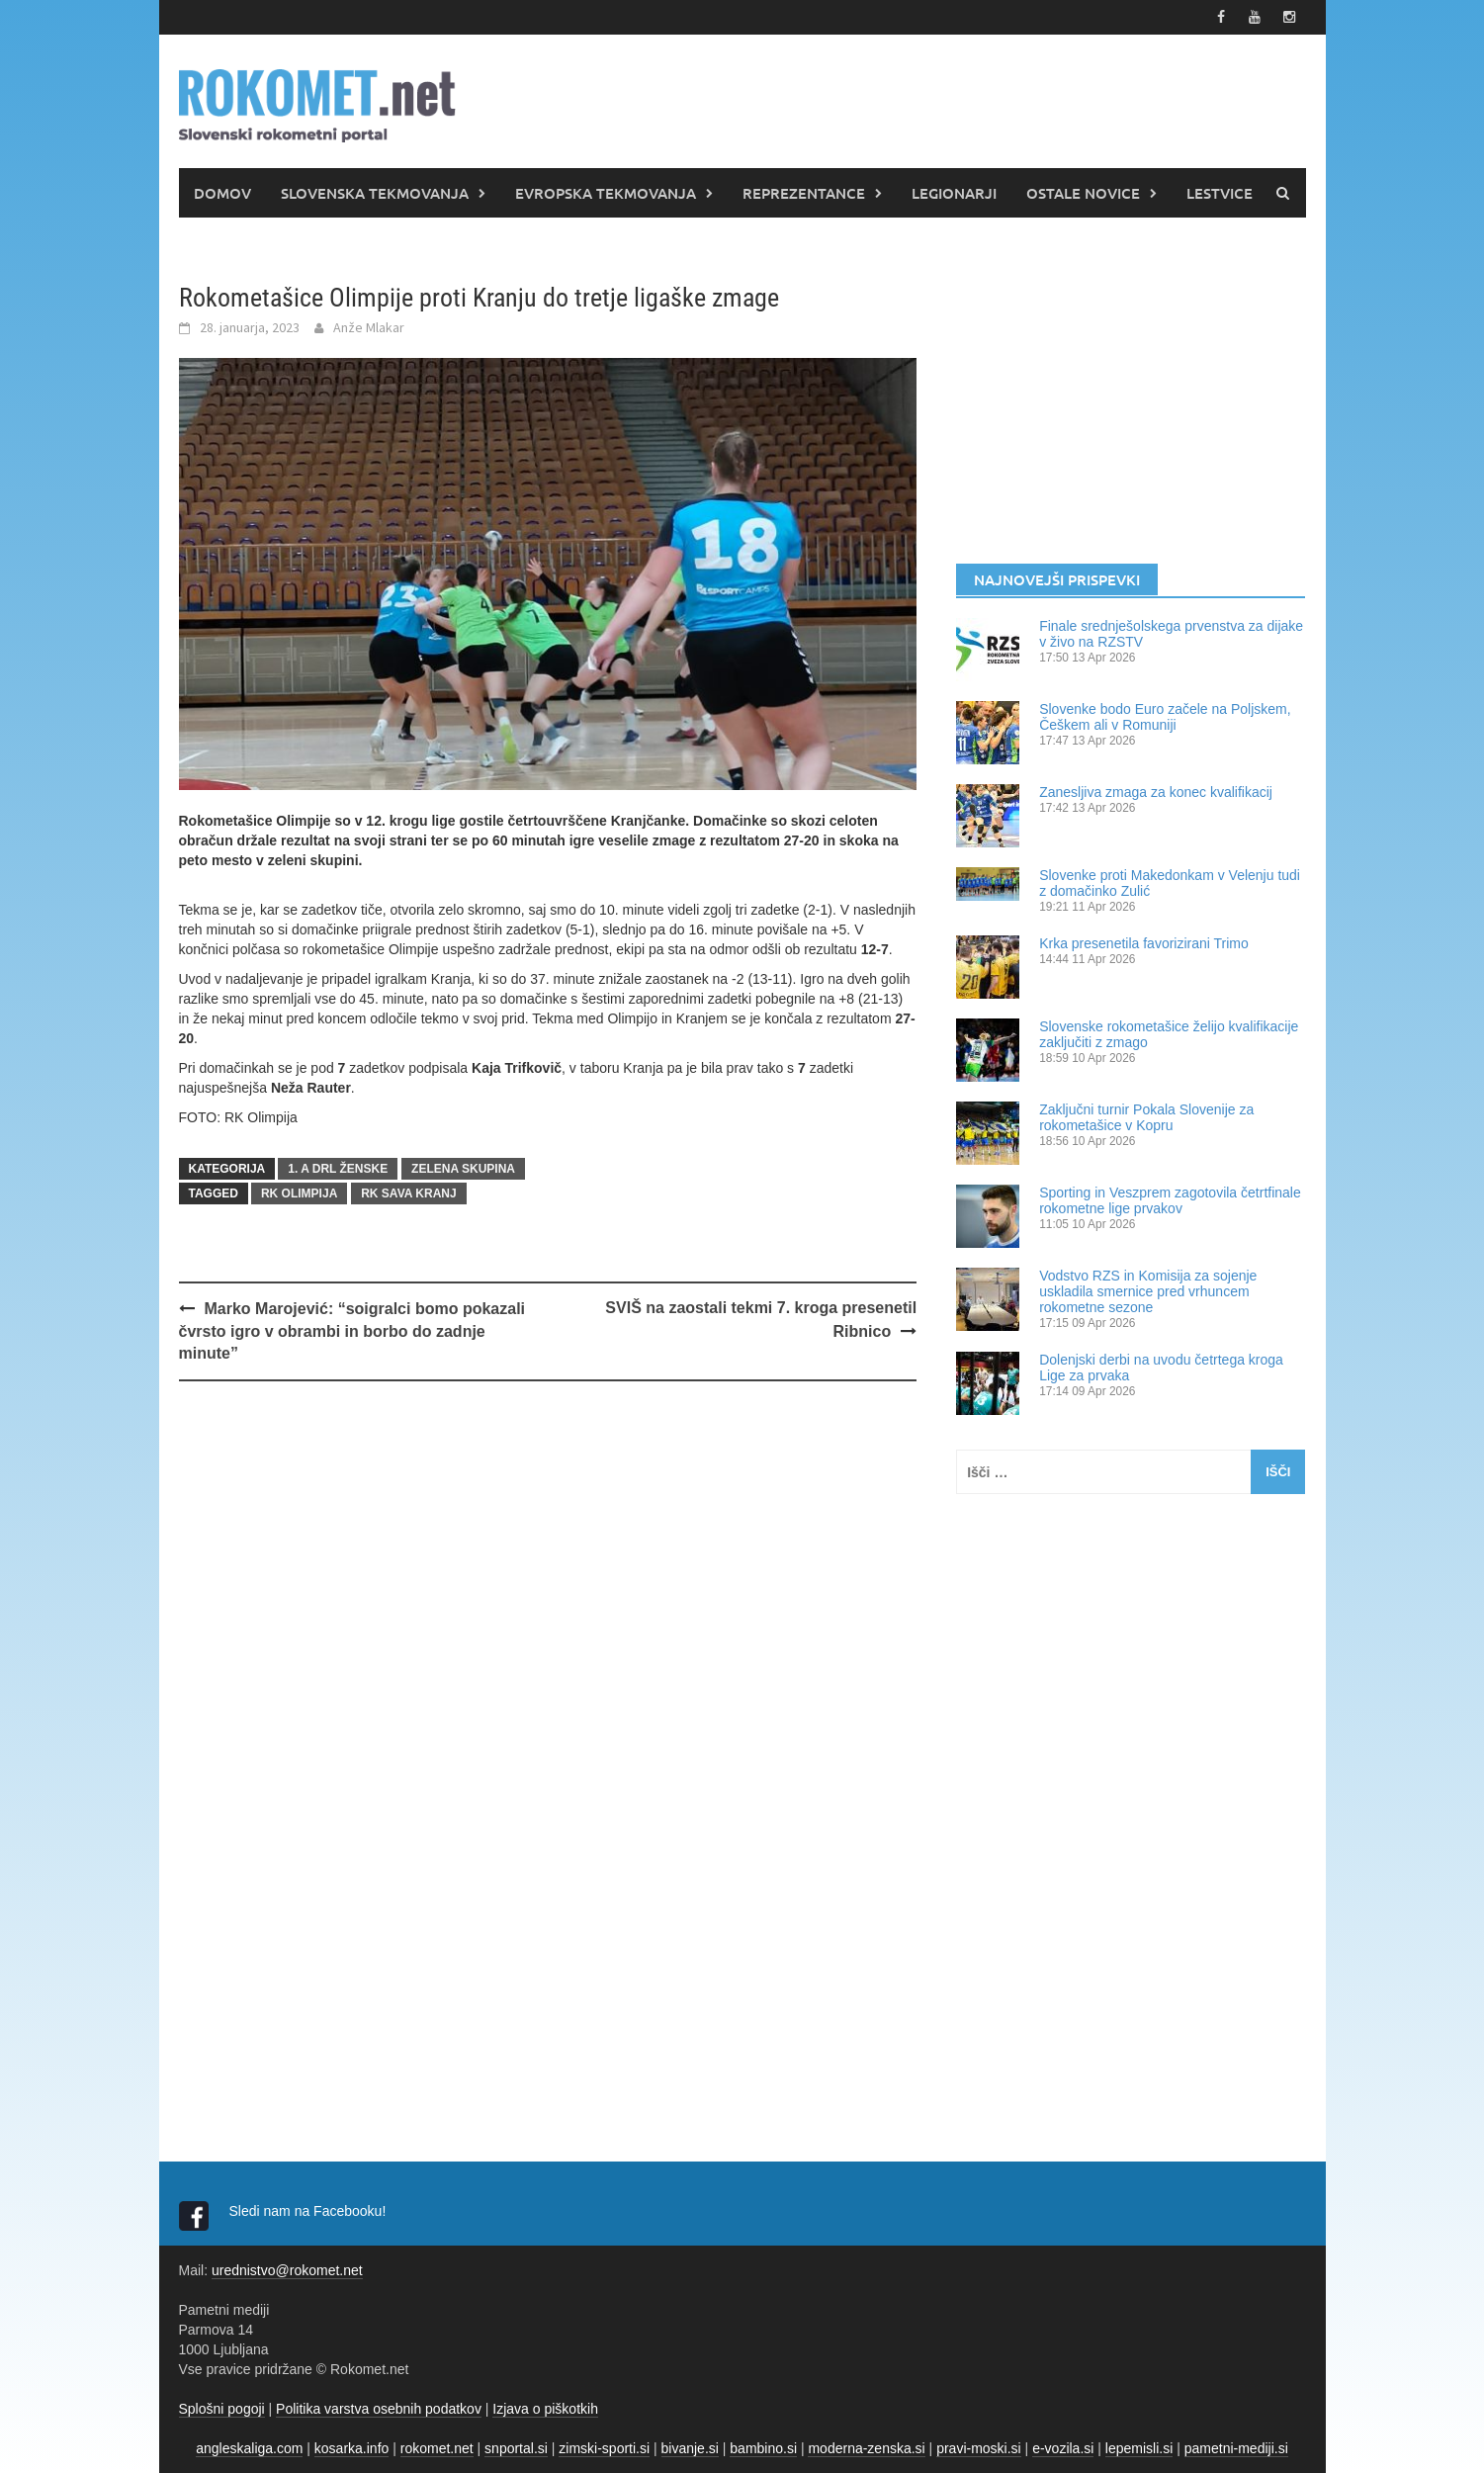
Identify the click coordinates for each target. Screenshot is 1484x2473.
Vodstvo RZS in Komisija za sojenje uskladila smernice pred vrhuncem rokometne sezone (1148, 1291)
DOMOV (222, 193)
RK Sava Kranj (408, 1193)
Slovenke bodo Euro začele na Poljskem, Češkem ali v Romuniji (1164, 717)
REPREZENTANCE (803, 193)
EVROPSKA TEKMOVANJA (605, 193)
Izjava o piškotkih (545, 2409)
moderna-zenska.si (866, 2448)
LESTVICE (1219, 193)
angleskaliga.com (249, 2448)
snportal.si (516, 2448)
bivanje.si (690, 2448)
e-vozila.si (1062, 2448)
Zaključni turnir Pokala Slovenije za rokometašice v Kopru (1146, 1117)
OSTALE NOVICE (1083, 193)
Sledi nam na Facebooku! (310, 2211)
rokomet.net (437, 2448)
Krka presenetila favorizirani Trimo (1144, 943)
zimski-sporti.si (604, 2448)
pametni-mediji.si (1236, 2448)
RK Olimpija (299, 1193)
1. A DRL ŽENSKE (338, 1169)
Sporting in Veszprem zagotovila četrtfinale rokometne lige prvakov (1170, 1200)
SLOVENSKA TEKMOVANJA (375, 193)
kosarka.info (351, 2448)
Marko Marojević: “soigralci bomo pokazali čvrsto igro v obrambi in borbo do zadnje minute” (352, 1331)
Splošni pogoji (222, 2409)
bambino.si (763, 2448)
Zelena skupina (463, 1169)
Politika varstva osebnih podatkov (378, 2409)
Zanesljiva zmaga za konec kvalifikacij (1155, 792)
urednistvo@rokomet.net (287, 2270)
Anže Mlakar (368, 327)
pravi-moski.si (978, 2448)
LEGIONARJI (954, 193)
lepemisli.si (1139, 2448)
